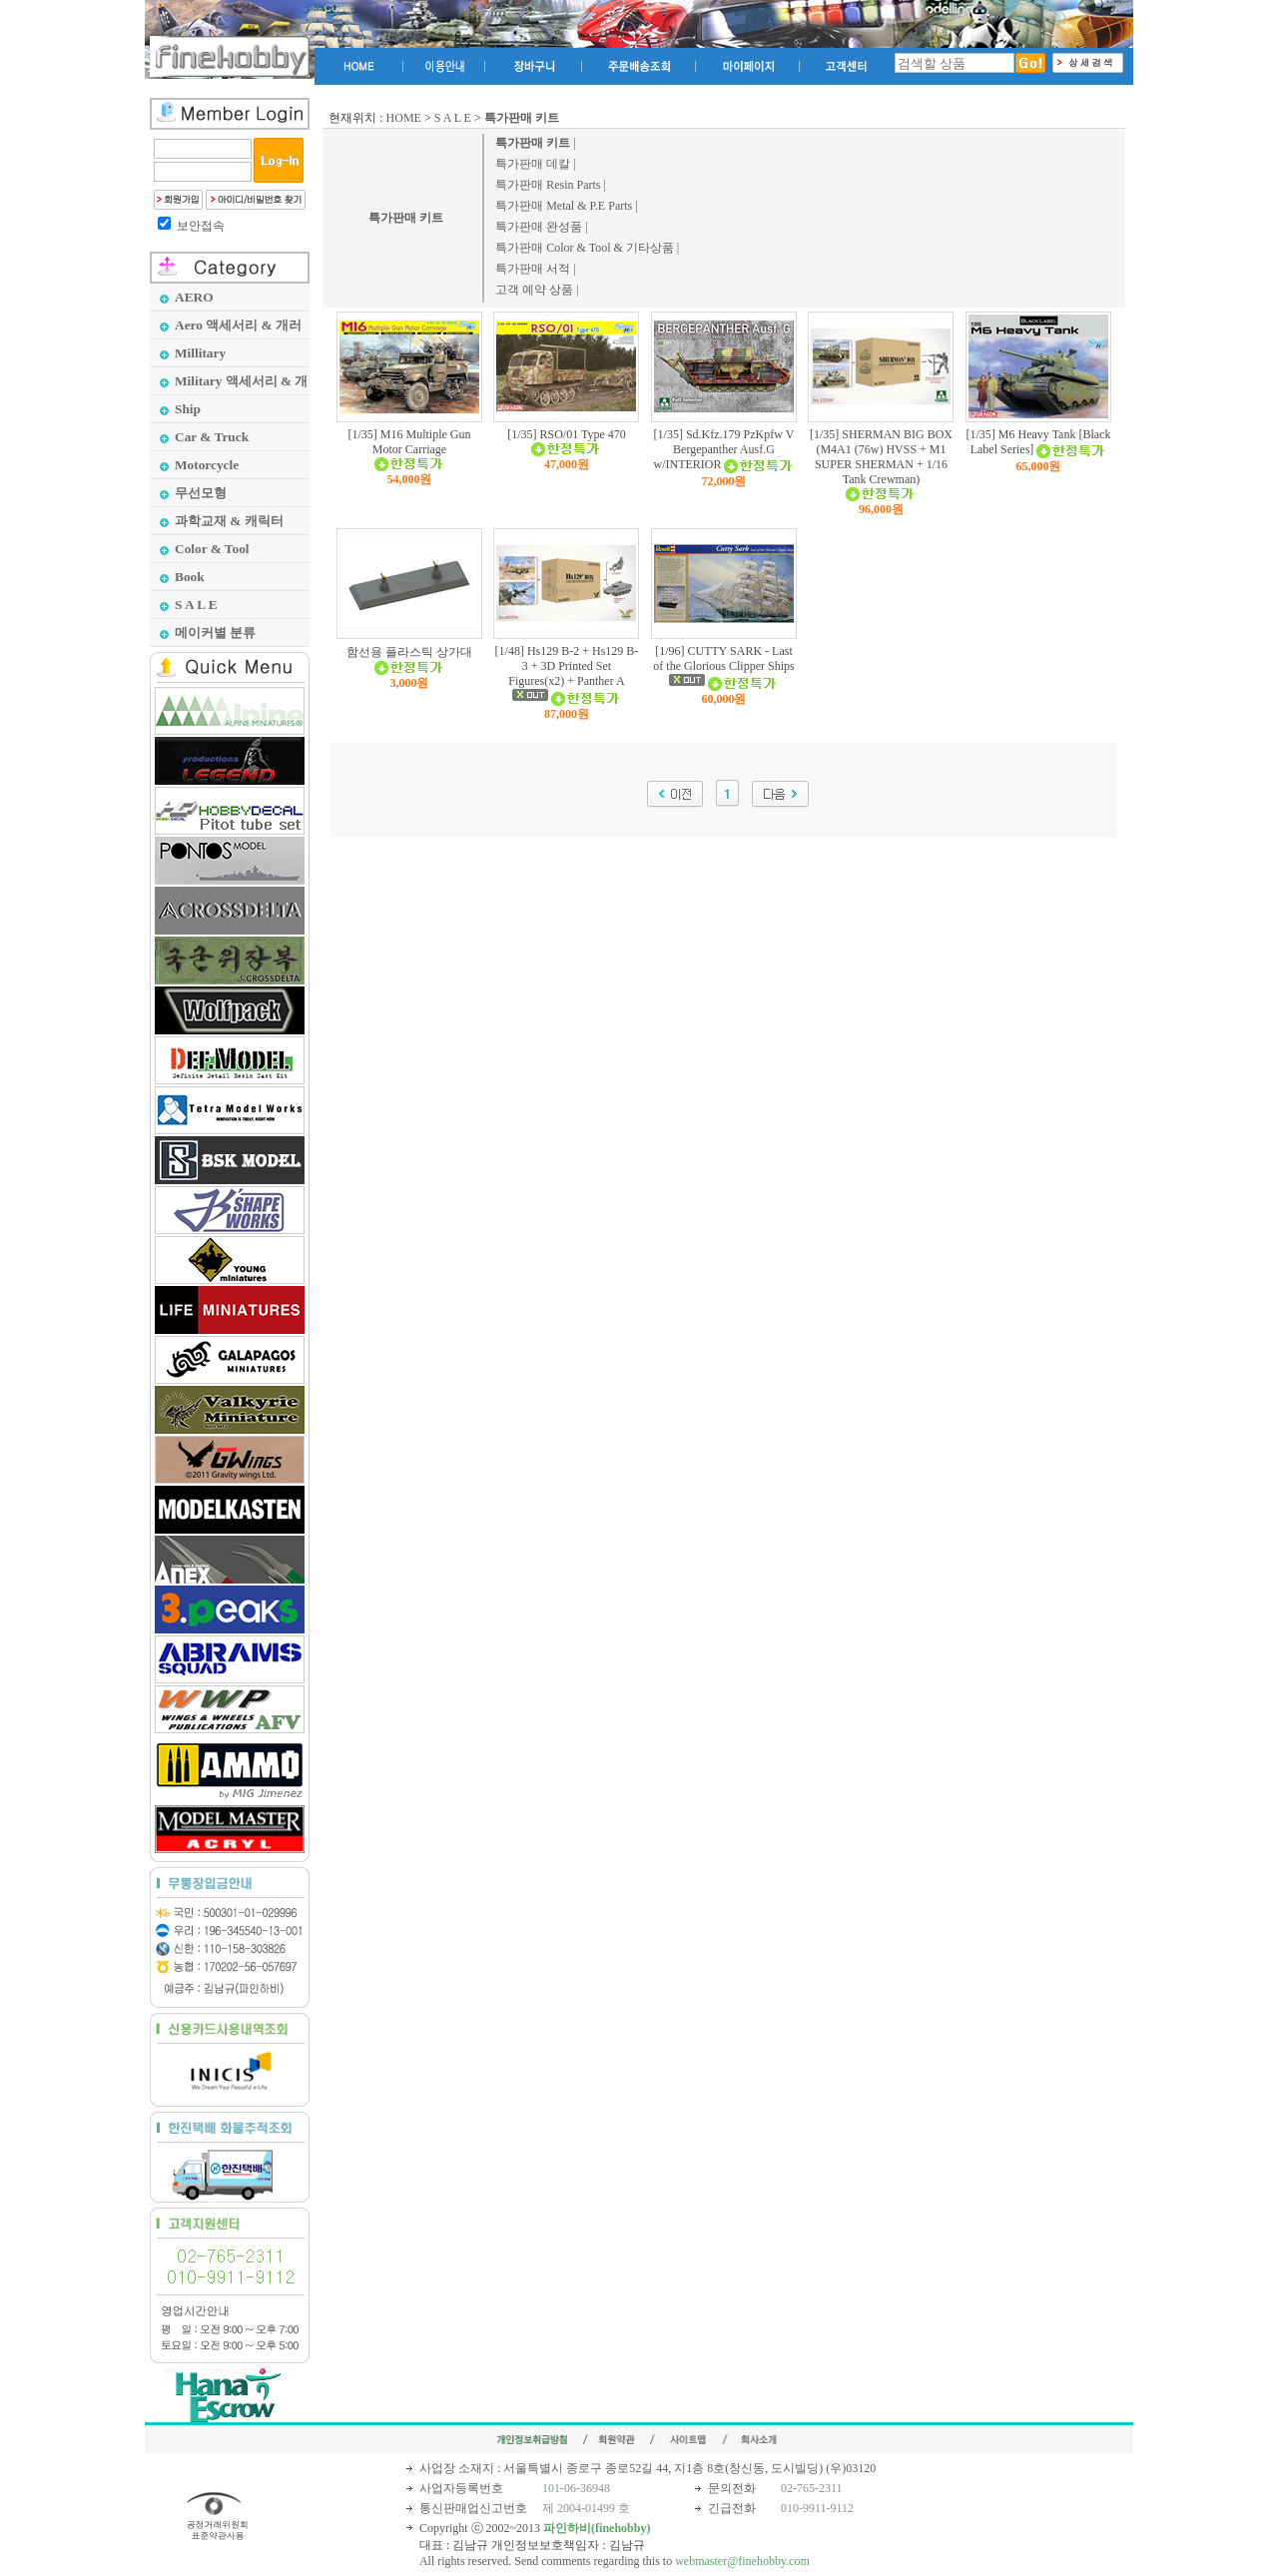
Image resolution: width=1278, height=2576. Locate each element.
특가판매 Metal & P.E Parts (563, 206)
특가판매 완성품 (538, 227)
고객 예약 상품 (534, 290)
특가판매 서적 (532, 269)
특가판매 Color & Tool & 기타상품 (584, 248)
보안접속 (201, 226)
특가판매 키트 (405, 218)
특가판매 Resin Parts (547, 185)
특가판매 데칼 (532, 164)
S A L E (452, 118)
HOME (403, 118)
